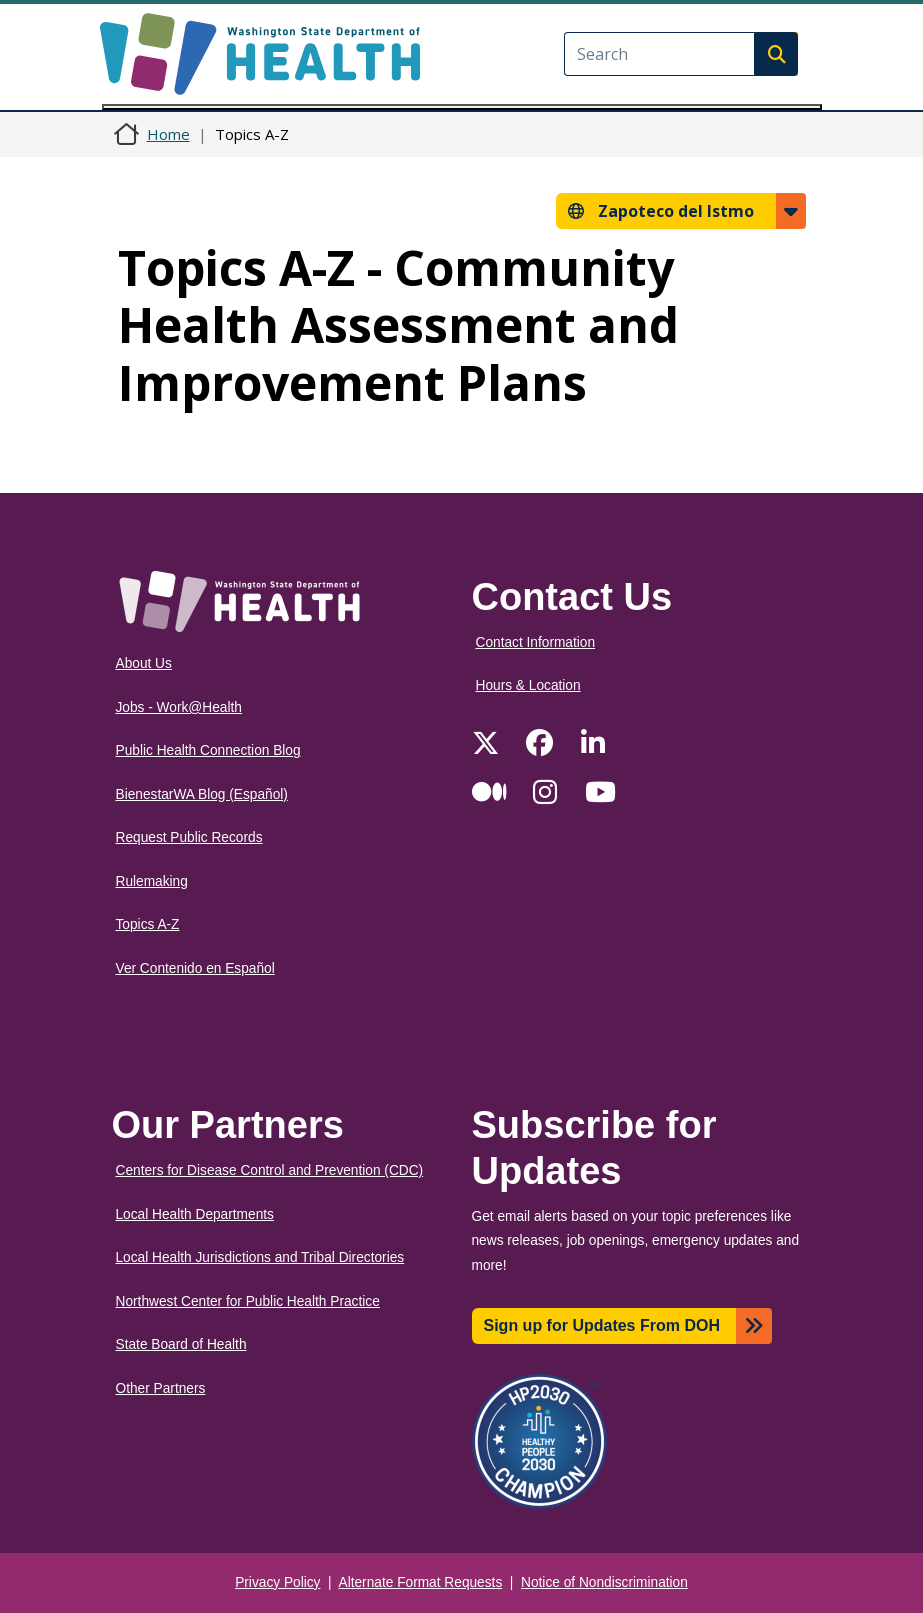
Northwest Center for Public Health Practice (248, 1301)
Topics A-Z (148, 924)
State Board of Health (181, 1344)
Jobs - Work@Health (179, 707)
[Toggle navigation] (462, 107)
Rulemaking (152, 881)
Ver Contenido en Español (195, 968)
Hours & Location (528, 685)
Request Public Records (189, 837)
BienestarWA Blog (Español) (202, 794)
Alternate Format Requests (421, 1582)
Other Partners (161, 1388)
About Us (144, 663)
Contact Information (536, 642)
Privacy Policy (277, 1582)
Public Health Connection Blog (208, 750)
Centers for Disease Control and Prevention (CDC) (270, 1170)
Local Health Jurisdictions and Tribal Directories (260, 1257)
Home (168, 134)
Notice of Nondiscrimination (604, 1582)
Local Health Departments (195, 1214)
